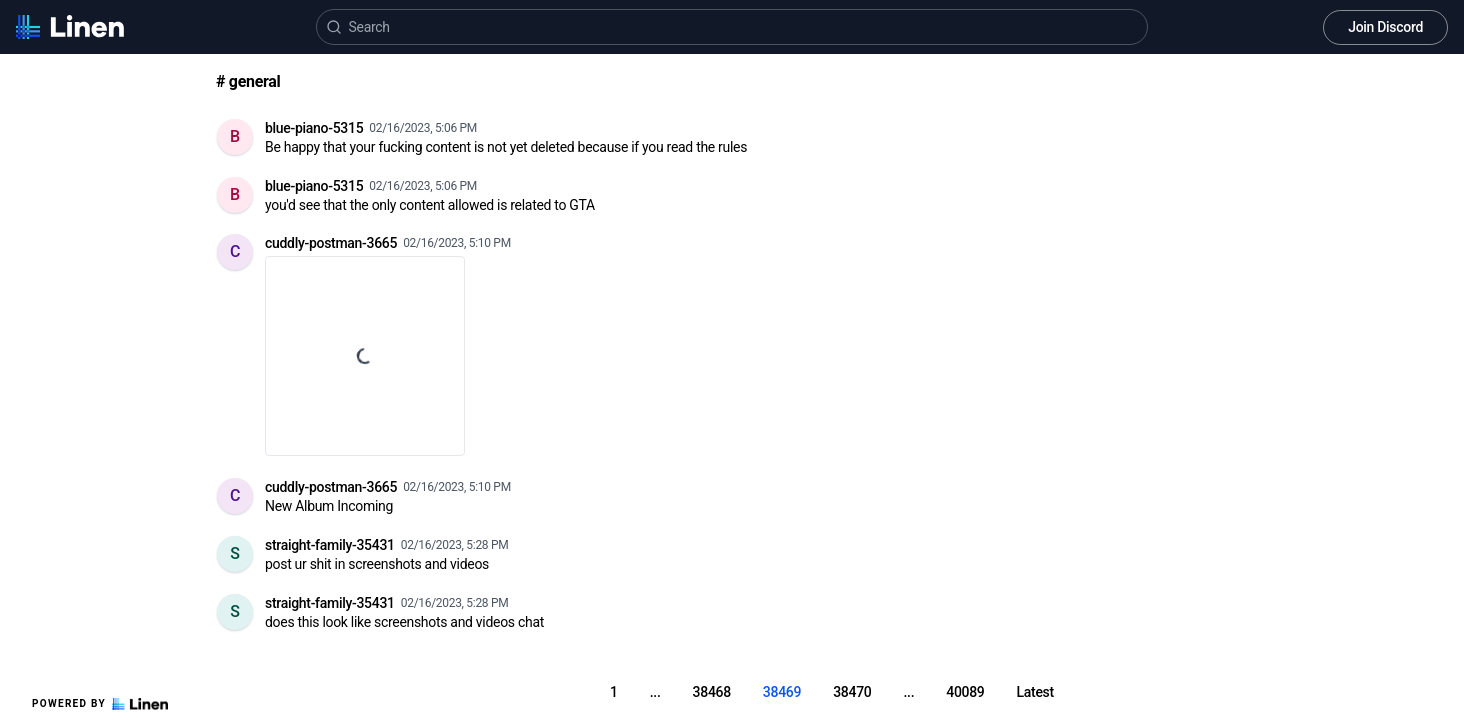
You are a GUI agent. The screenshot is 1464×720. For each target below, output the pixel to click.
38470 (852, 692)
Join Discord (1385, 27)
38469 (782, 692)
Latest (1035, 692)
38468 (712, 692)
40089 (965, 692)
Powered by (100, 704)
